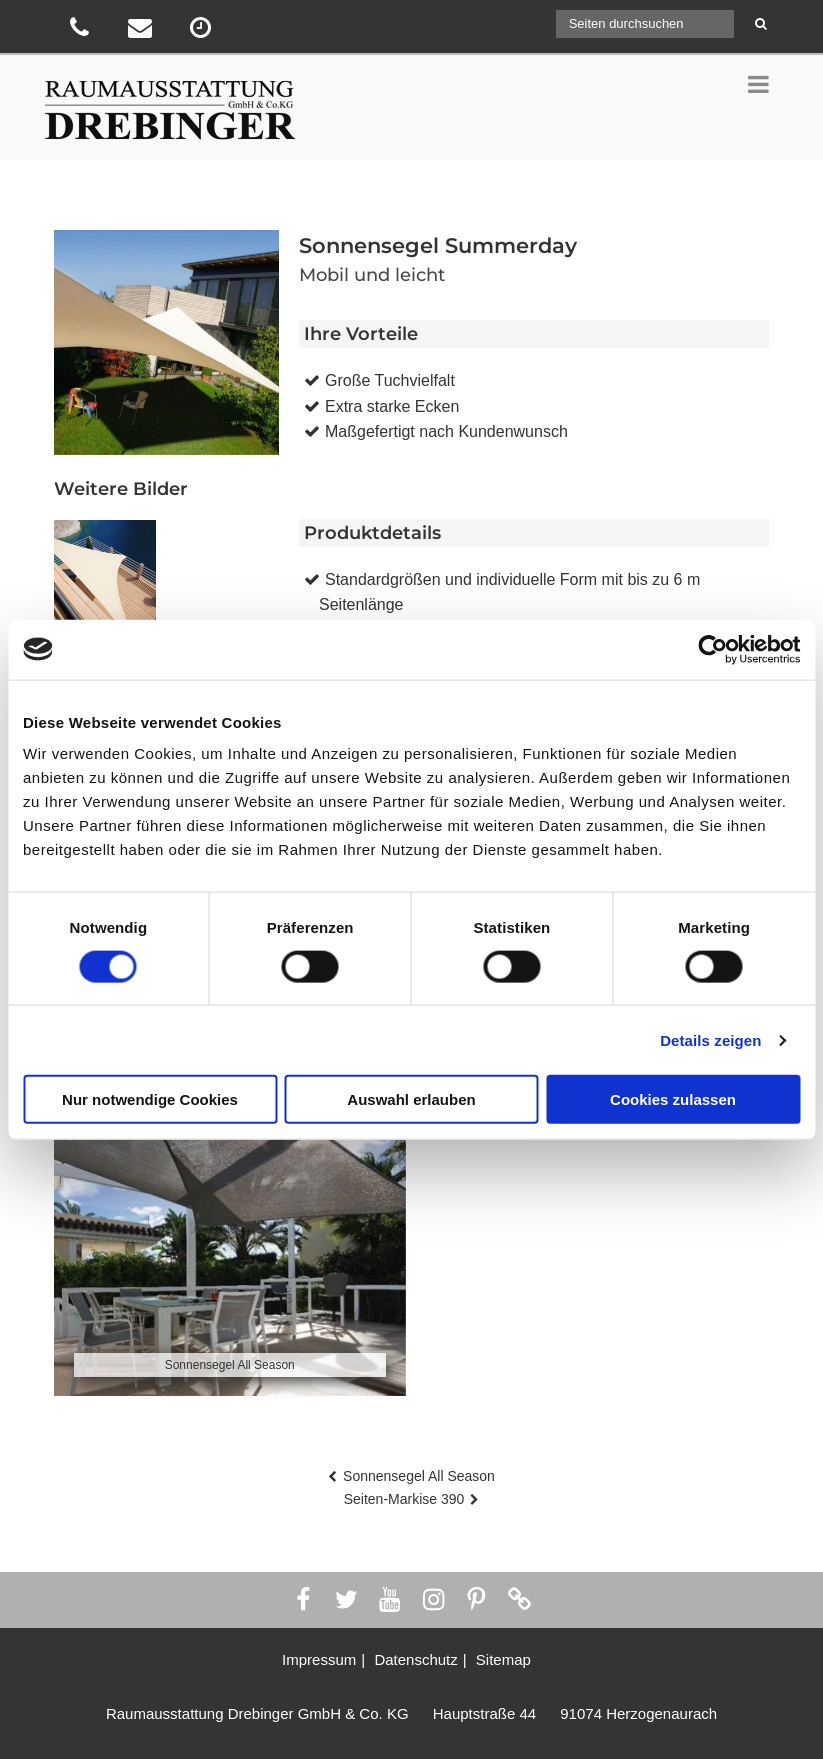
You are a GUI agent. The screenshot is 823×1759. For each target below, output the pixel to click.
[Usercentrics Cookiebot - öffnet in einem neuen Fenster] (712, 649)
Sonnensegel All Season (419, 1476)
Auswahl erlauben (411, 1099)
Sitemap (503, 1659)
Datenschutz (415, 1659)
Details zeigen (710, 1039)
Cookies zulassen (673, 1099)
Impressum (319, 1659)
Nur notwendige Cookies (150, 1099)
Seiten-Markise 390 (404, 1499)
